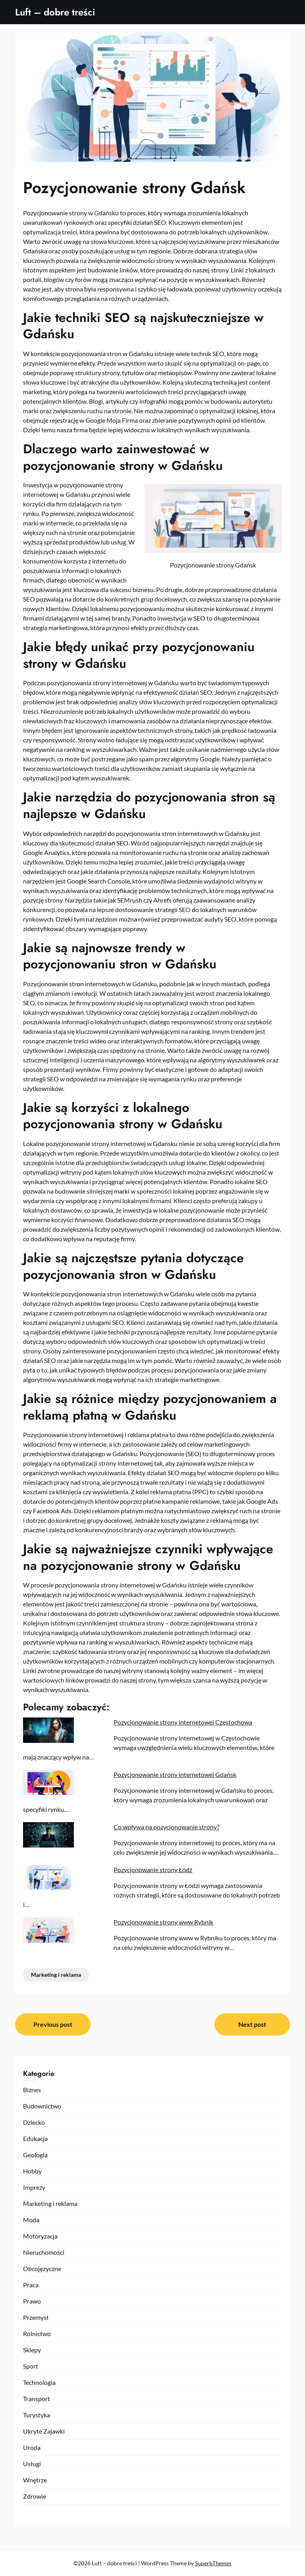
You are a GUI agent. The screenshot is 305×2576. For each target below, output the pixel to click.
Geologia (35, 2154)
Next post (252, 2024)
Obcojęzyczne (42, 2268)
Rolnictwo (37, 2333)
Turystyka (36, 2415)
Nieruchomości (43, 2252)
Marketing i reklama (56, 1974)
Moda (31, 2219)
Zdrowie (34, 2496)
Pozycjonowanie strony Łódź (153, 1869)
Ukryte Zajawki (44, 2431)
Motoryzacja (40, 2236)
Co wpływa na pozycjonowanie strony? (166, 1826)
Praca (31, 2284)
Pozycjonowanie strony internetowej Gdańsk (175, 1774)
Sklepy (32, 2350)
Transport (36, 2398)
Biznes (32, 2089)
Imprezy (34, 2187)
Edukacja (35, 2138)
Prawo (32, 2301)
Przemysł (35, 2317)
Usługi (32, 2463)
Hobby (32, 2171)
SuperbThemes (213, 2563)
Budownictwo (42, 2106)
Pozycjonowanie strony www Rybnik (163, 1922)
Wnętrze (35, 2480)
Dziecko (34, 2122)
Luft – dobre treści (55, 12)
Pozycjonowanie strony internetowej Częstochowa (183, 1722)
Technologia (39, 2382)
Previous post (52, 2024)
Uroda (32, 2447)
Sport (30, 2366)
